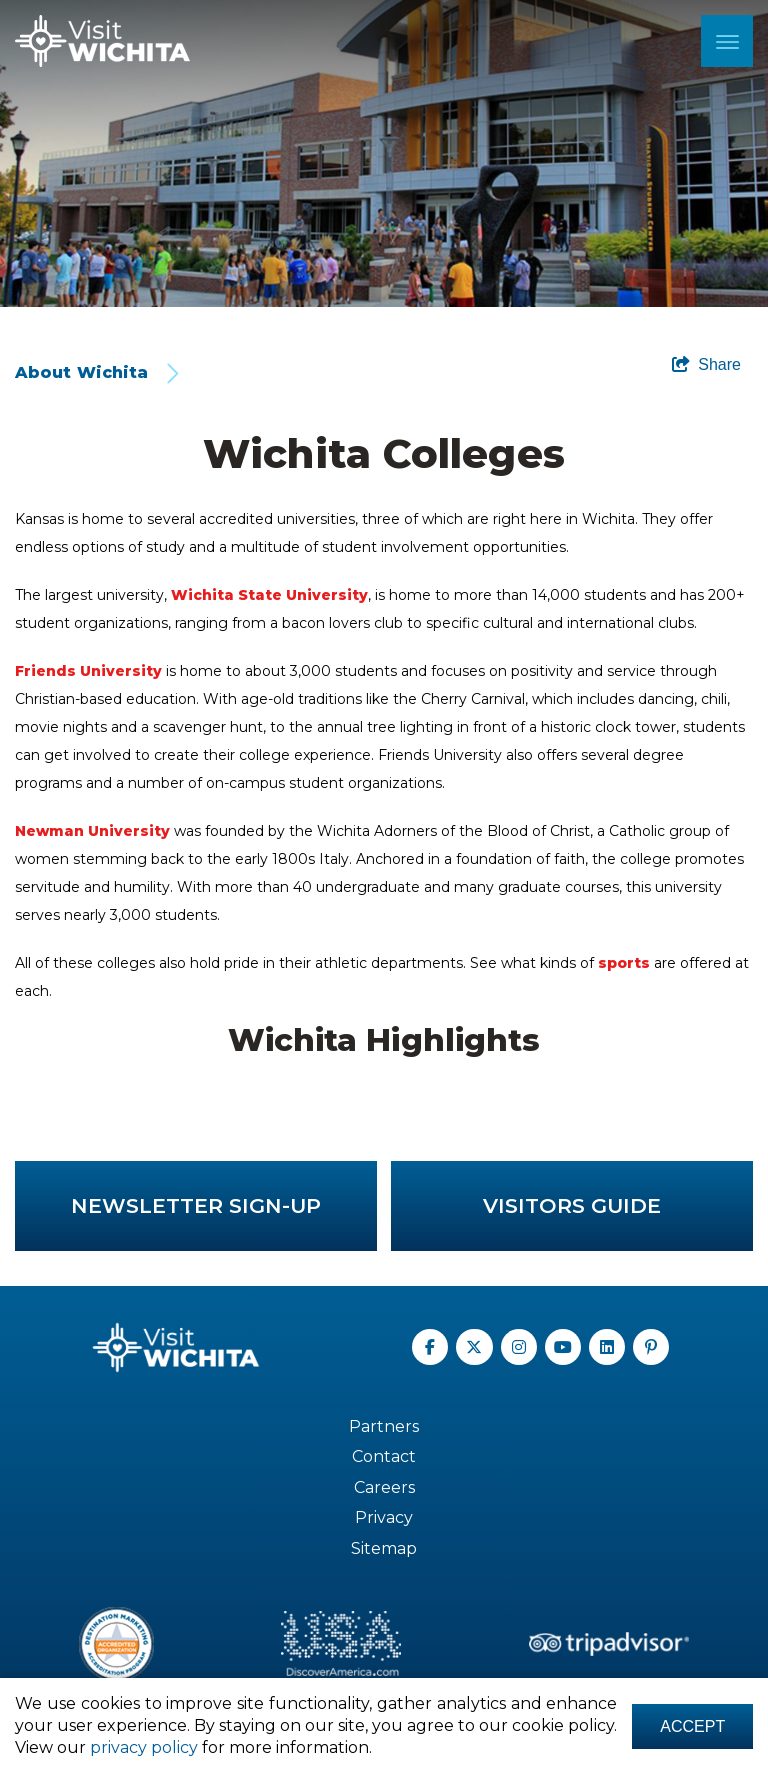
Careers (384, 1487)
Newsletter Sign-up (196, 1205)
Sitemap (384, 1548)
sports (624, 963)
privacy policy (197, 1747)
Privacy (384, 1517)
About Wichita (81, 372)
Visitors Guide (572, 1205)
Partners (384, 1426)
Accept (690, 1725)
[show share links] (706, 365)
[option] (384, 153)
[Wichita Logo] (102, 41)
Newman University (92, 831)
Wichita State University (269, 595)
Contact (384, 1456)
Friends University (88, 671)
